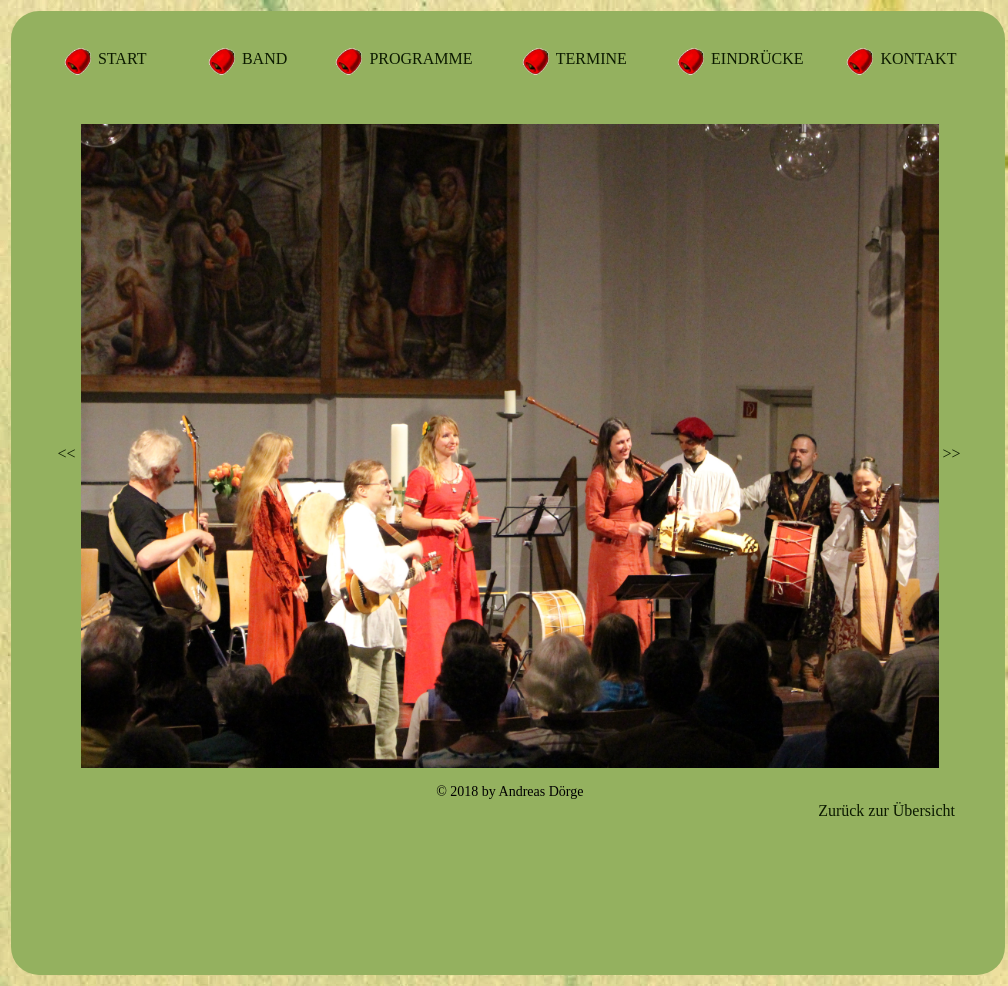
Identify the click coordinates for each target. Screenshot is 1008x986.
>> (951, 453)
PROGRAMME (418, 58)
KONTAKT (916, 58)
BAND (262, 58)
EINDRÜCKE (755, 58)
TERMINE (589, 58)
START (120, 58)
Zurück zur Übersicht (886, 810)
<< (67, 453)
